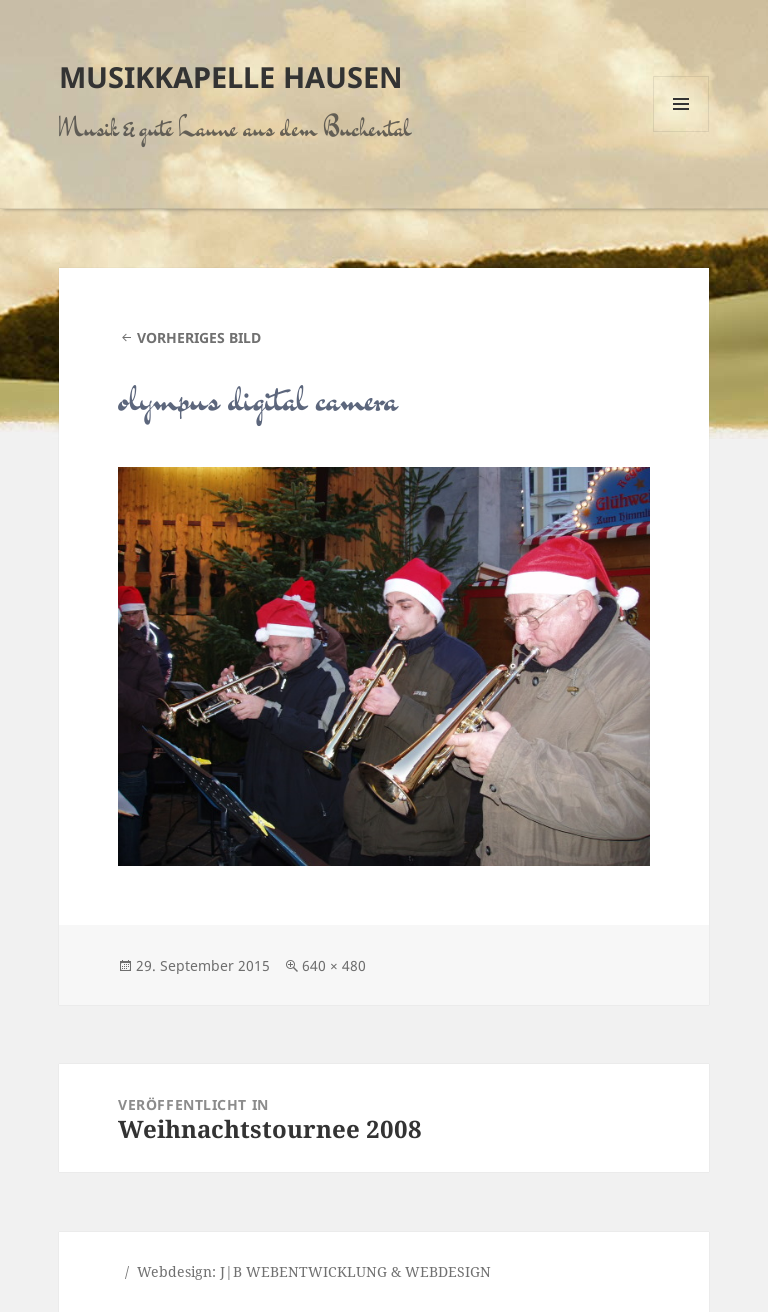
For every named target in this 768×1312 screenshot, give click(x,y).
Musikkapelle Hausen (231, 76)
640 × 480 (334, 965)
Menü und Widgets (681, 131)
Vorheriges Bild (199, 337)
